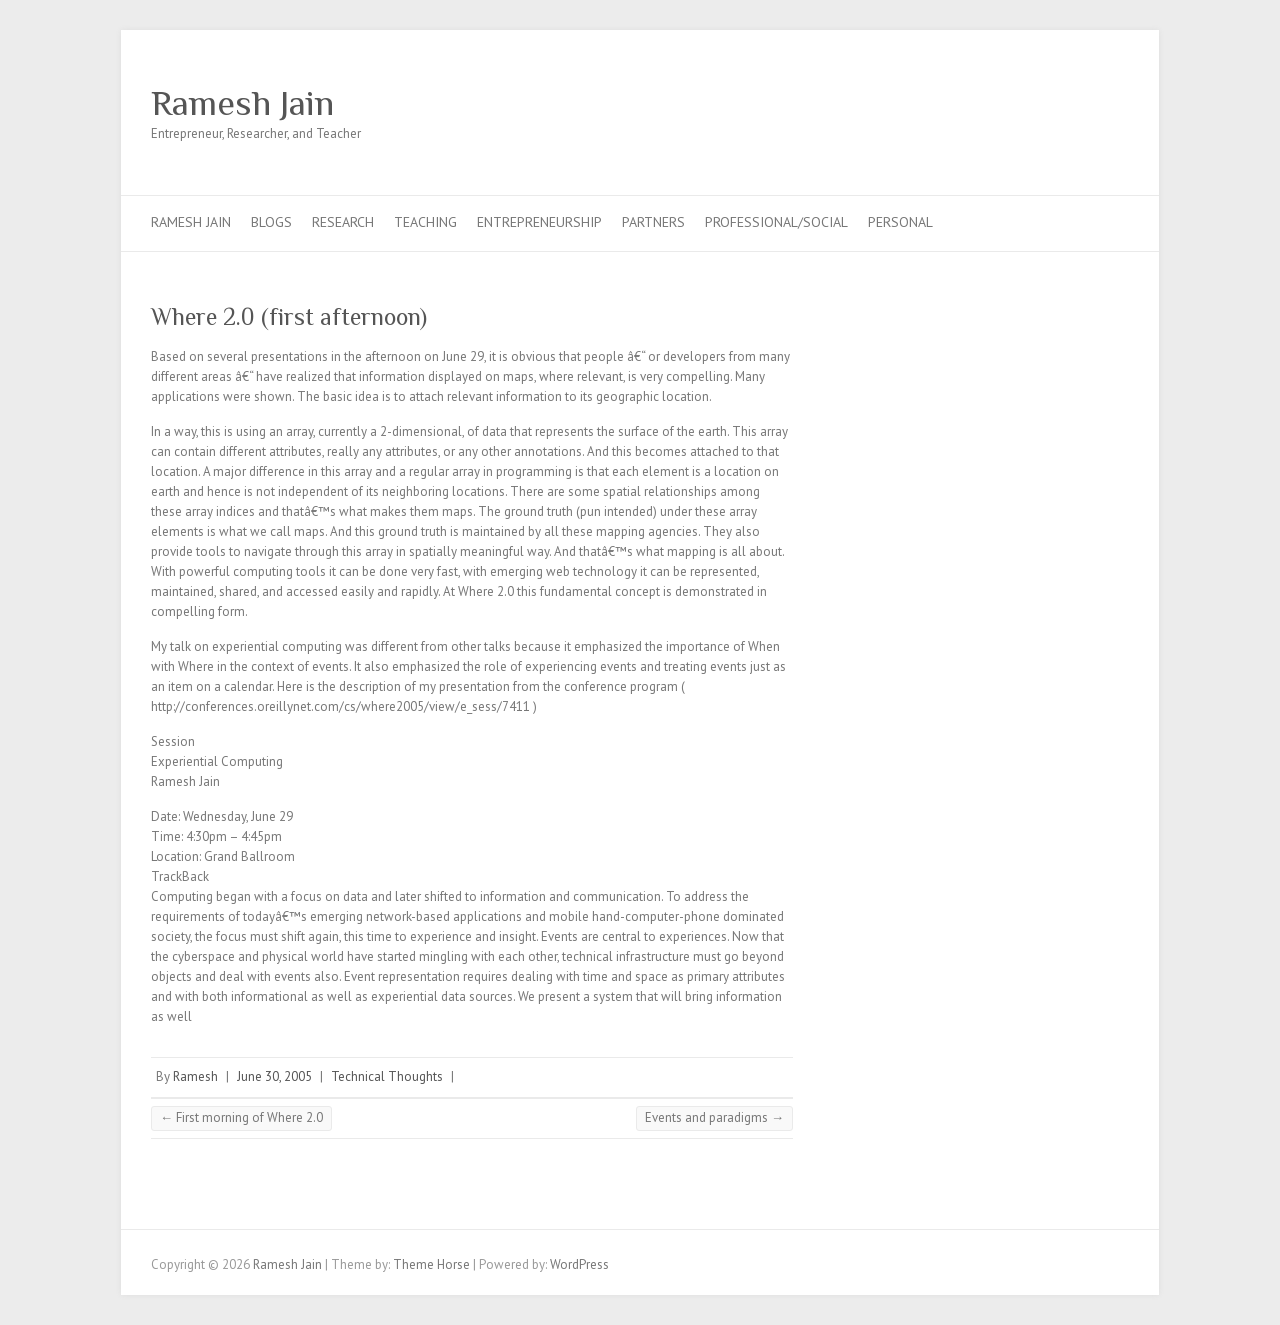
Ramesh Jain (242, 103)
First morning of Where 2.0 (241, 1117)
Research (343, 222)
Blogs (271, 222)
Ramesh (195, 1076)
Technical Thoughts (387, 1076)
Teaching (425, 222)
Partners (653, 222)
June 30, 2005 (274, 1076)
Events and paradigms (714, 1117)
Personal (900, 222)
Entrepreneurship (539, 222)
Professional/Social (776, 222)
